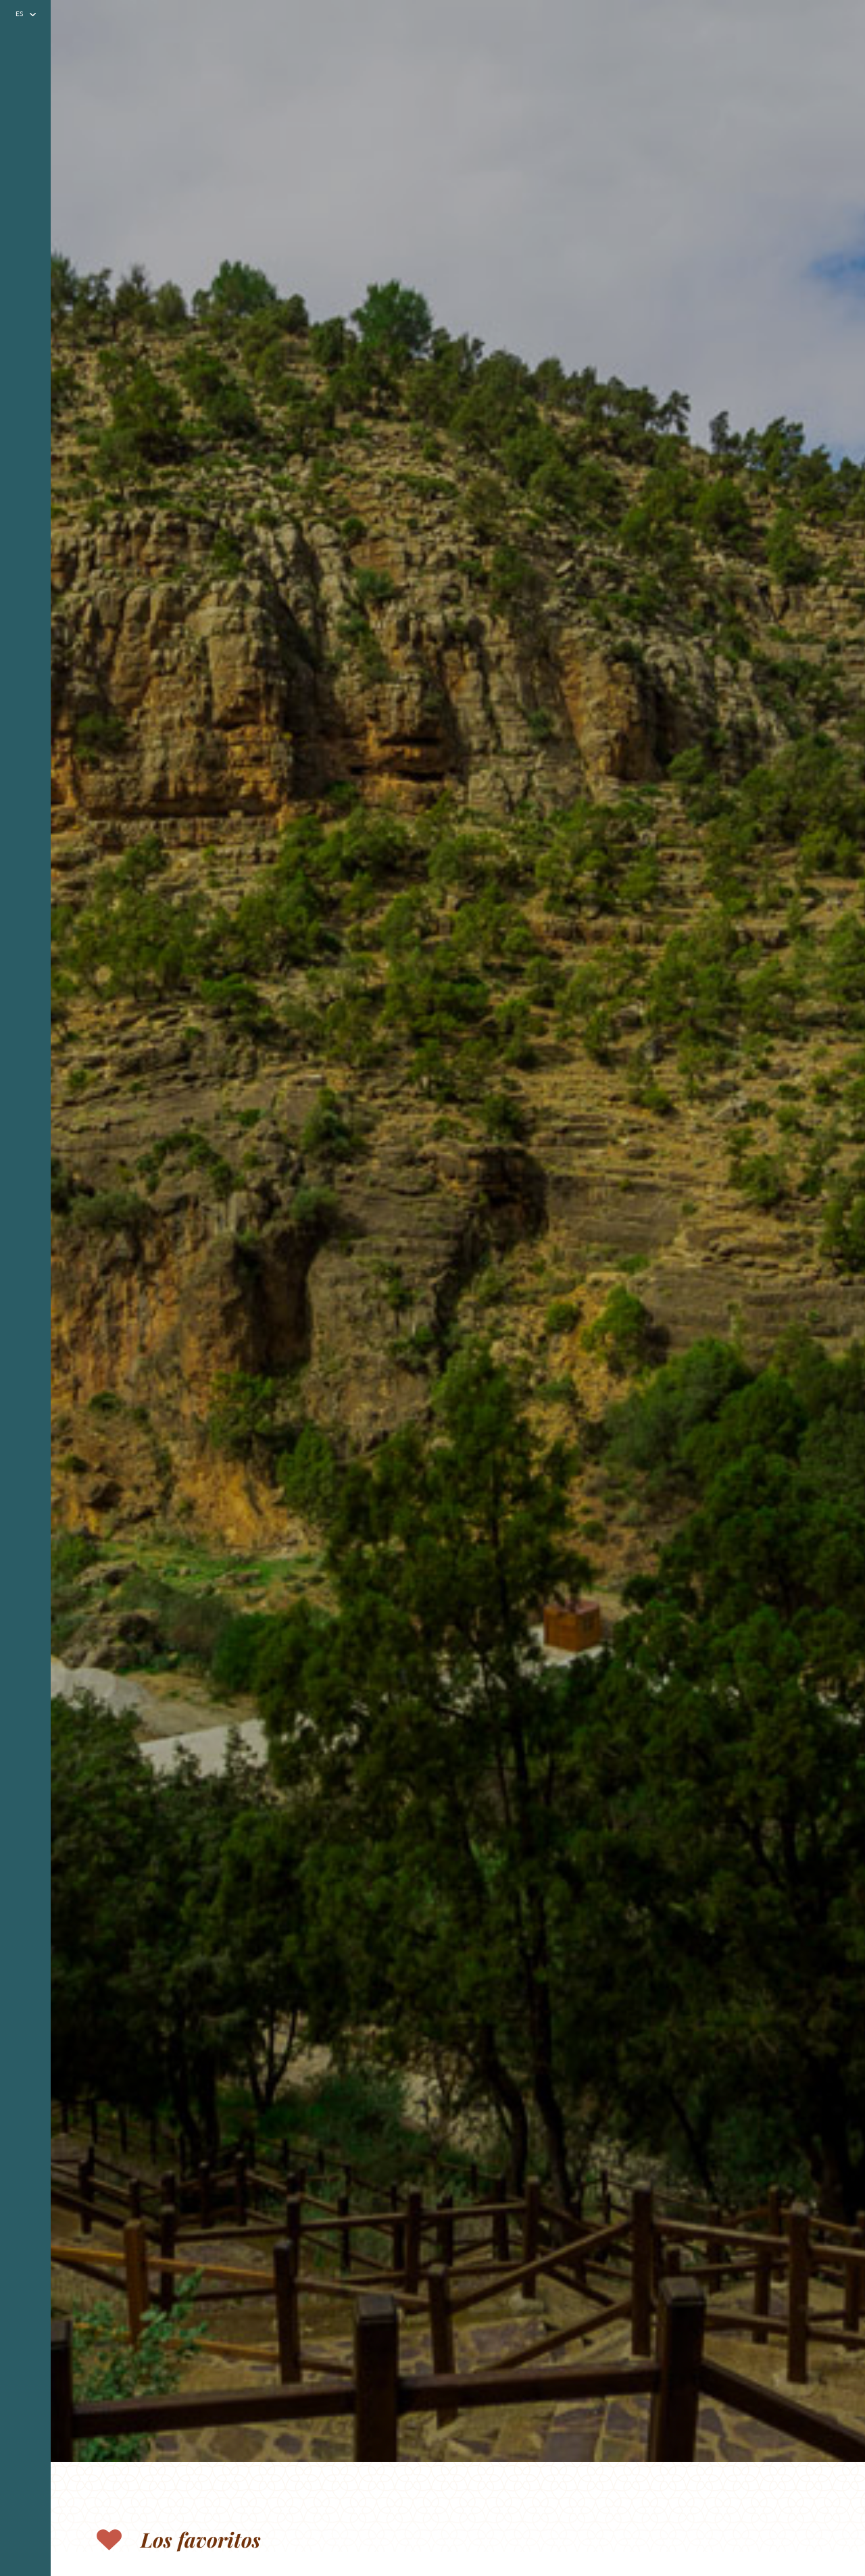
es (19, 13)
